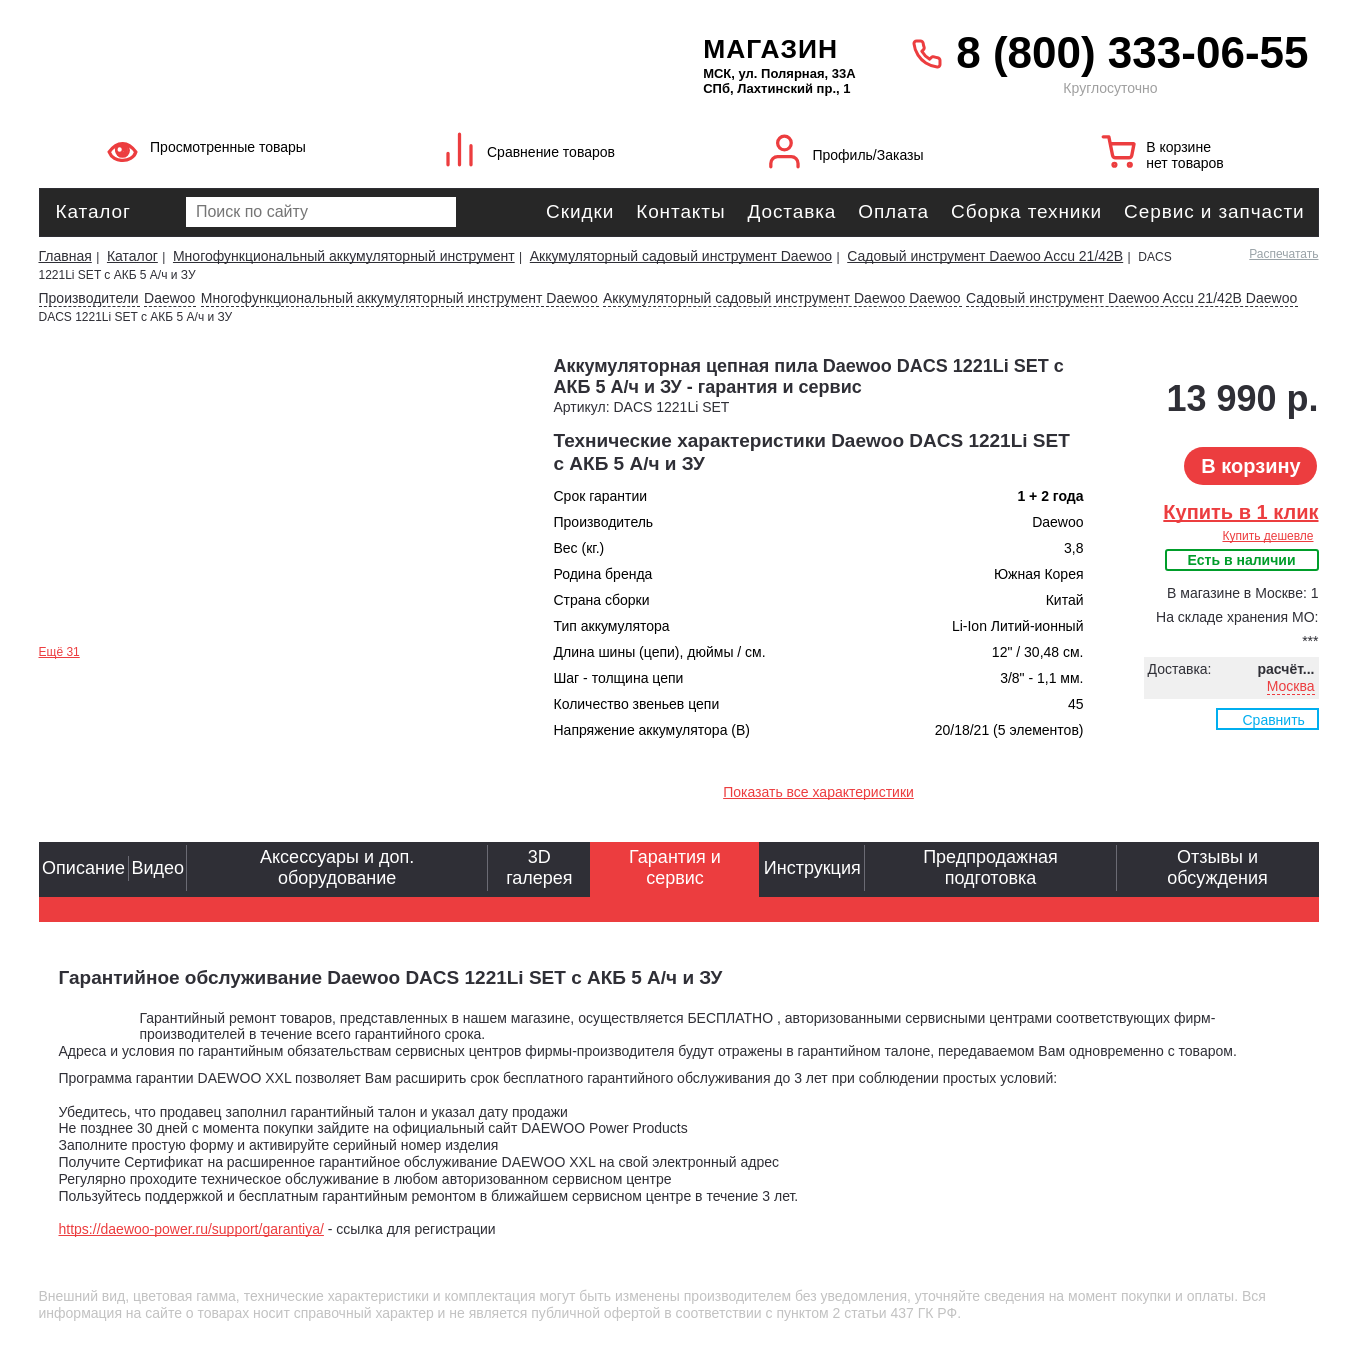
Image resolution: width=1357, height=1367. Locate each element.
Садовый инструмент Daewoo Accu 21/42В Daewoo (1131, 298)
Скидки (580, 211)
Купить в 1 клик (1240, 512)
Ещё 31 (59, 652)
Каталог (93, 211)
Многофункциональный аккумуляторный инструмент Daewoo (399, 298)
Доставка (791, 211)
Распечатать (1283, 254)
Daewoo (169, 298)
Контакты (680, 211)
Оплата (893, 211)
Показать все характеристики (818, 792)
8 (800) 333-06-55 (1132, 52)
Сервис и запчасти (1214, 211)
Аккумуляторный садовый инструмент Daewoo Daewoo (782, 298)
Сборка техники (1026, 211)
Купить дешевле (1267, 536)
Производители (89, 298)
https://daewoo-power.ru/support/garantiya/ (191, 1229)
